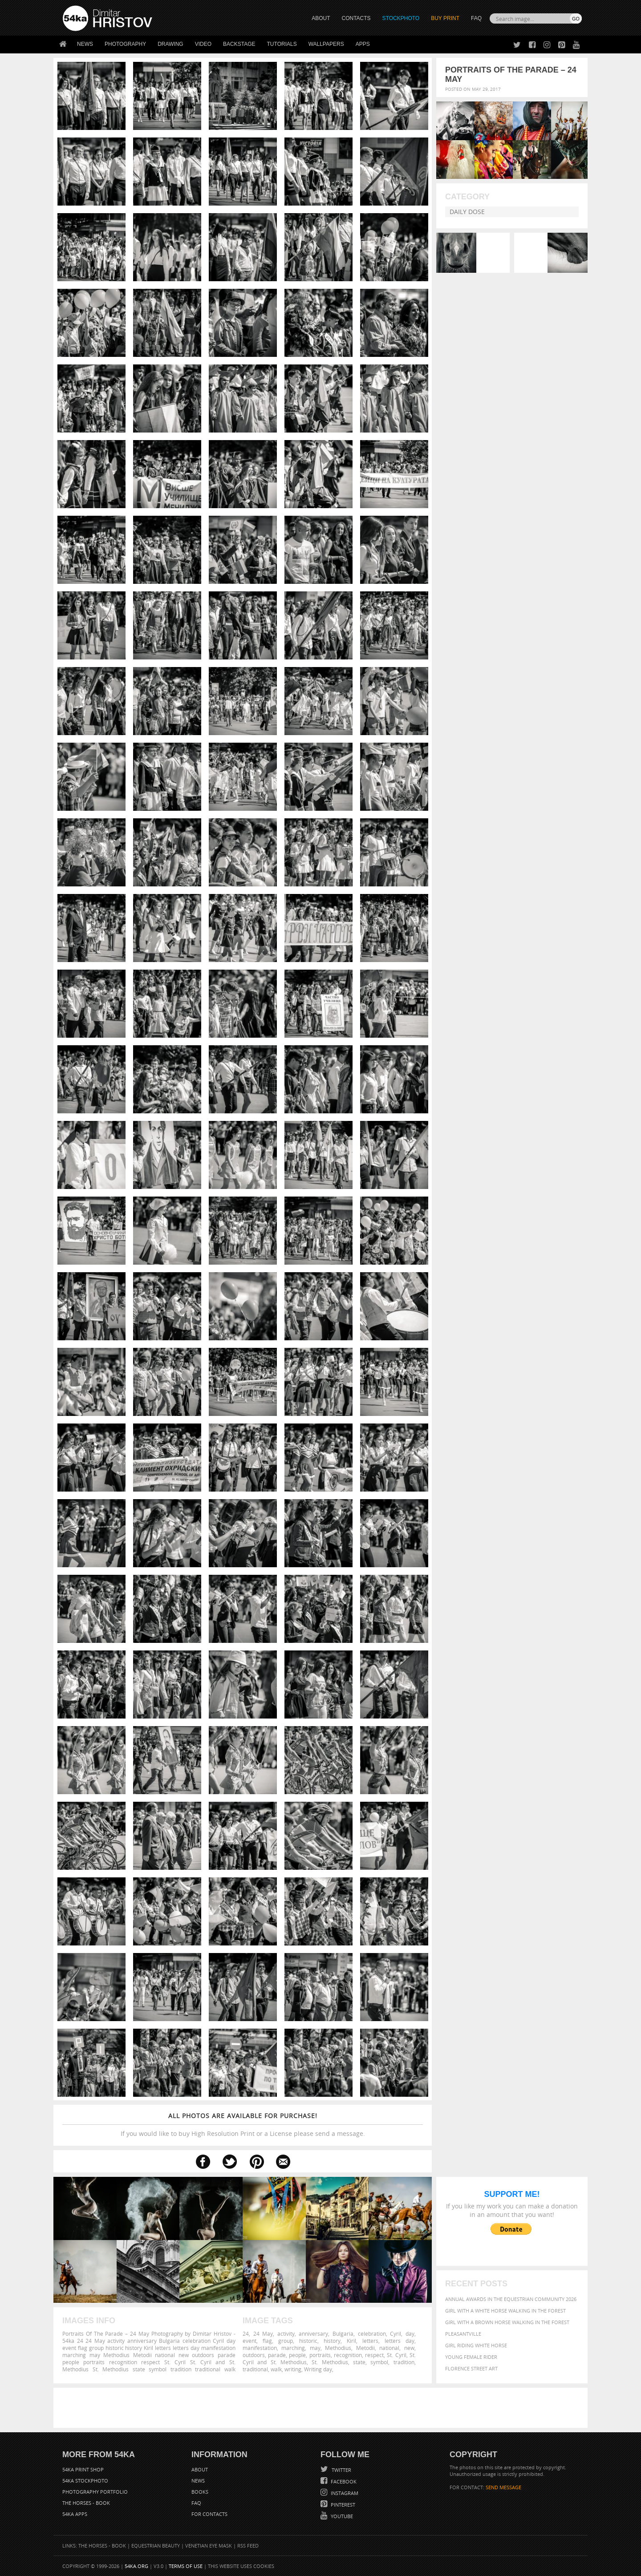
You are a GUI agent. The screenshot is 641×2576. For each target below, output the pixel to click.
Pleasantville (463, 2333)
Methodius (338, 2347)
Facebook (343, 2481)
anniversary (313, 2333)
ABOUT (321, 18)
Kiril (351, 2340)
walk (276, 2369)
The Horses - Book (86, 2502)
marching (293, 2347)
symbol (379, 2362)
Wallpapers (326, 44)
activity (286, 2333)
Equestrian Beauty (155, 2545)
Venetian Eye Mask (208, 2545)
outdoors (254, 2354)
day (410, 2333)
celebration (372, 2333)
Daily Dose (467, 211)
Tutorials (282, 44)
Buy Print (445, 18)
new (409, 2347)
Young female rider (471, 2357)
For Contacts (209, 2514)
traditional (255, 2369)
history (332, 2340)
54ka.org (136, 2566)
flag (267, 2340)
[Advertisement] (322, 2408)
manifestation (260, 2347)
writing (292, 2369)
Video (203, 44)
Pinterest (342, 2504)
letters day (399, 2340)
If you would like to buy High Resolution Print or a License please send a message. (242, 2124)
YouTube (341, 2516)
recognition (348, 2354)
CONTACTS (356, 18)
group (285, 2340)
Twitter (340, 2470)
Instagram (343, 2493)
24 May (263, 2333)
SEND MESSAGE (503, 2487)
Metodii (365, 2347)
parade (277, 2354)
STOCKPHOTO (401, 18)
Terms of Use (186, 2566)
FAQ (476, 18)
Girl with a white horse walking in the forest (505, 2310)
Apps (363, 44)
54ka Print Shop (83, 2469)
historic (308, 2340)
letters (370, 2340)
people (297, 2354)
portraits (320, 2354)
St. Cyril (396, 2354)
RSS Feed (248, 2545)
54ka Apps (74, 2514)
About (199, 2469)
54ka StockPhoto (85, 2480)
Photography (125, 44)
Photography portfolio (95, 2491)
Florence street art (471, 2368)
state (359, 2362)
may (315, 2347)
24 (246, 2333)
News (85, 44)
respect (374, 2354)
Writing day (318, 2369)
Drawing (170, 44)
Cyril (395, 2333)
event (249, 2340)
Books (199, 2491)
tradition (404, 2362)
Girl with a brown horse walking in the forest (507, 2322)
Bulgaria (343, 2333)
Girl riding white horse (476, 2345)
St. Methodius (330, 2362)
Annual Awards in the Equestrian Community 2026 (510, 2299)
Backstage (239, 44)
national (389, 2347)
